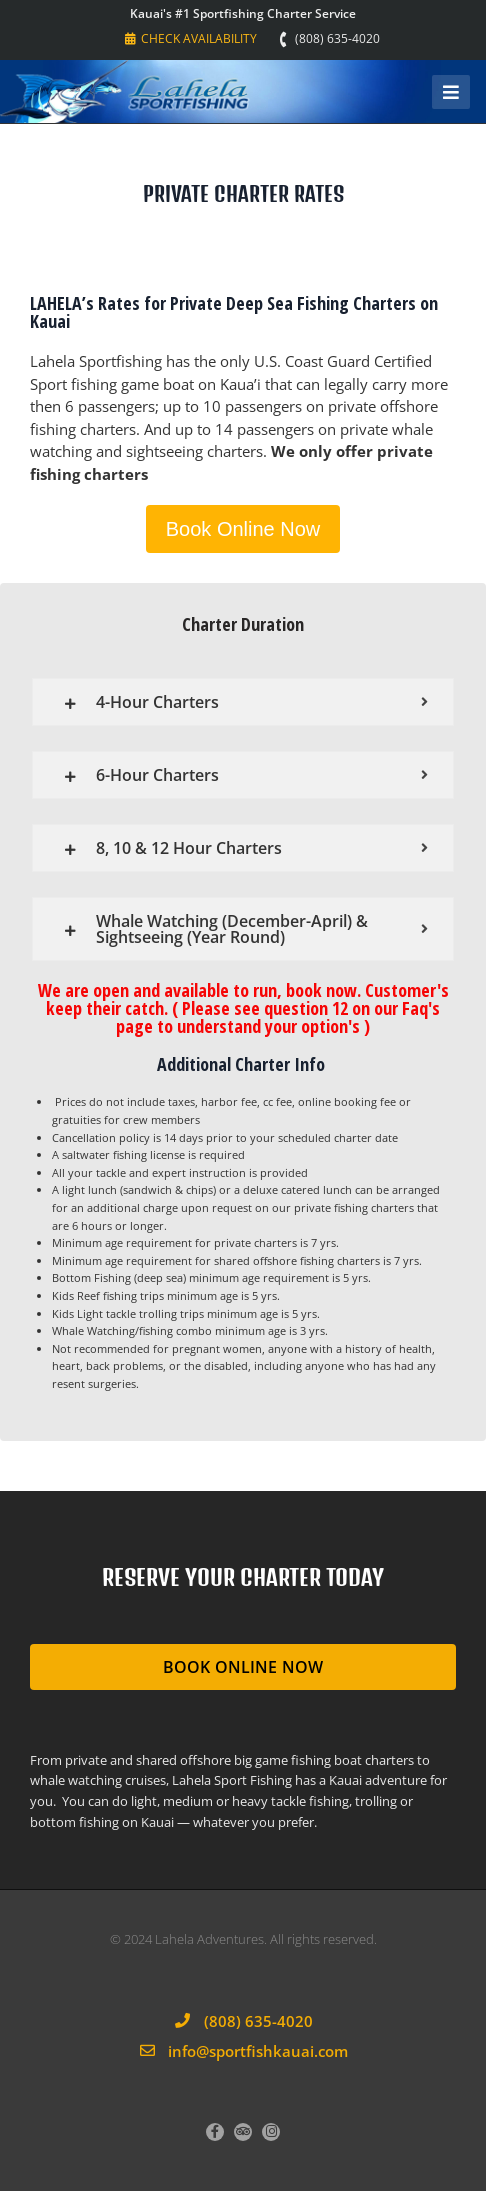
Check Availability (191, 38)
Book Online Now (243, 529)
